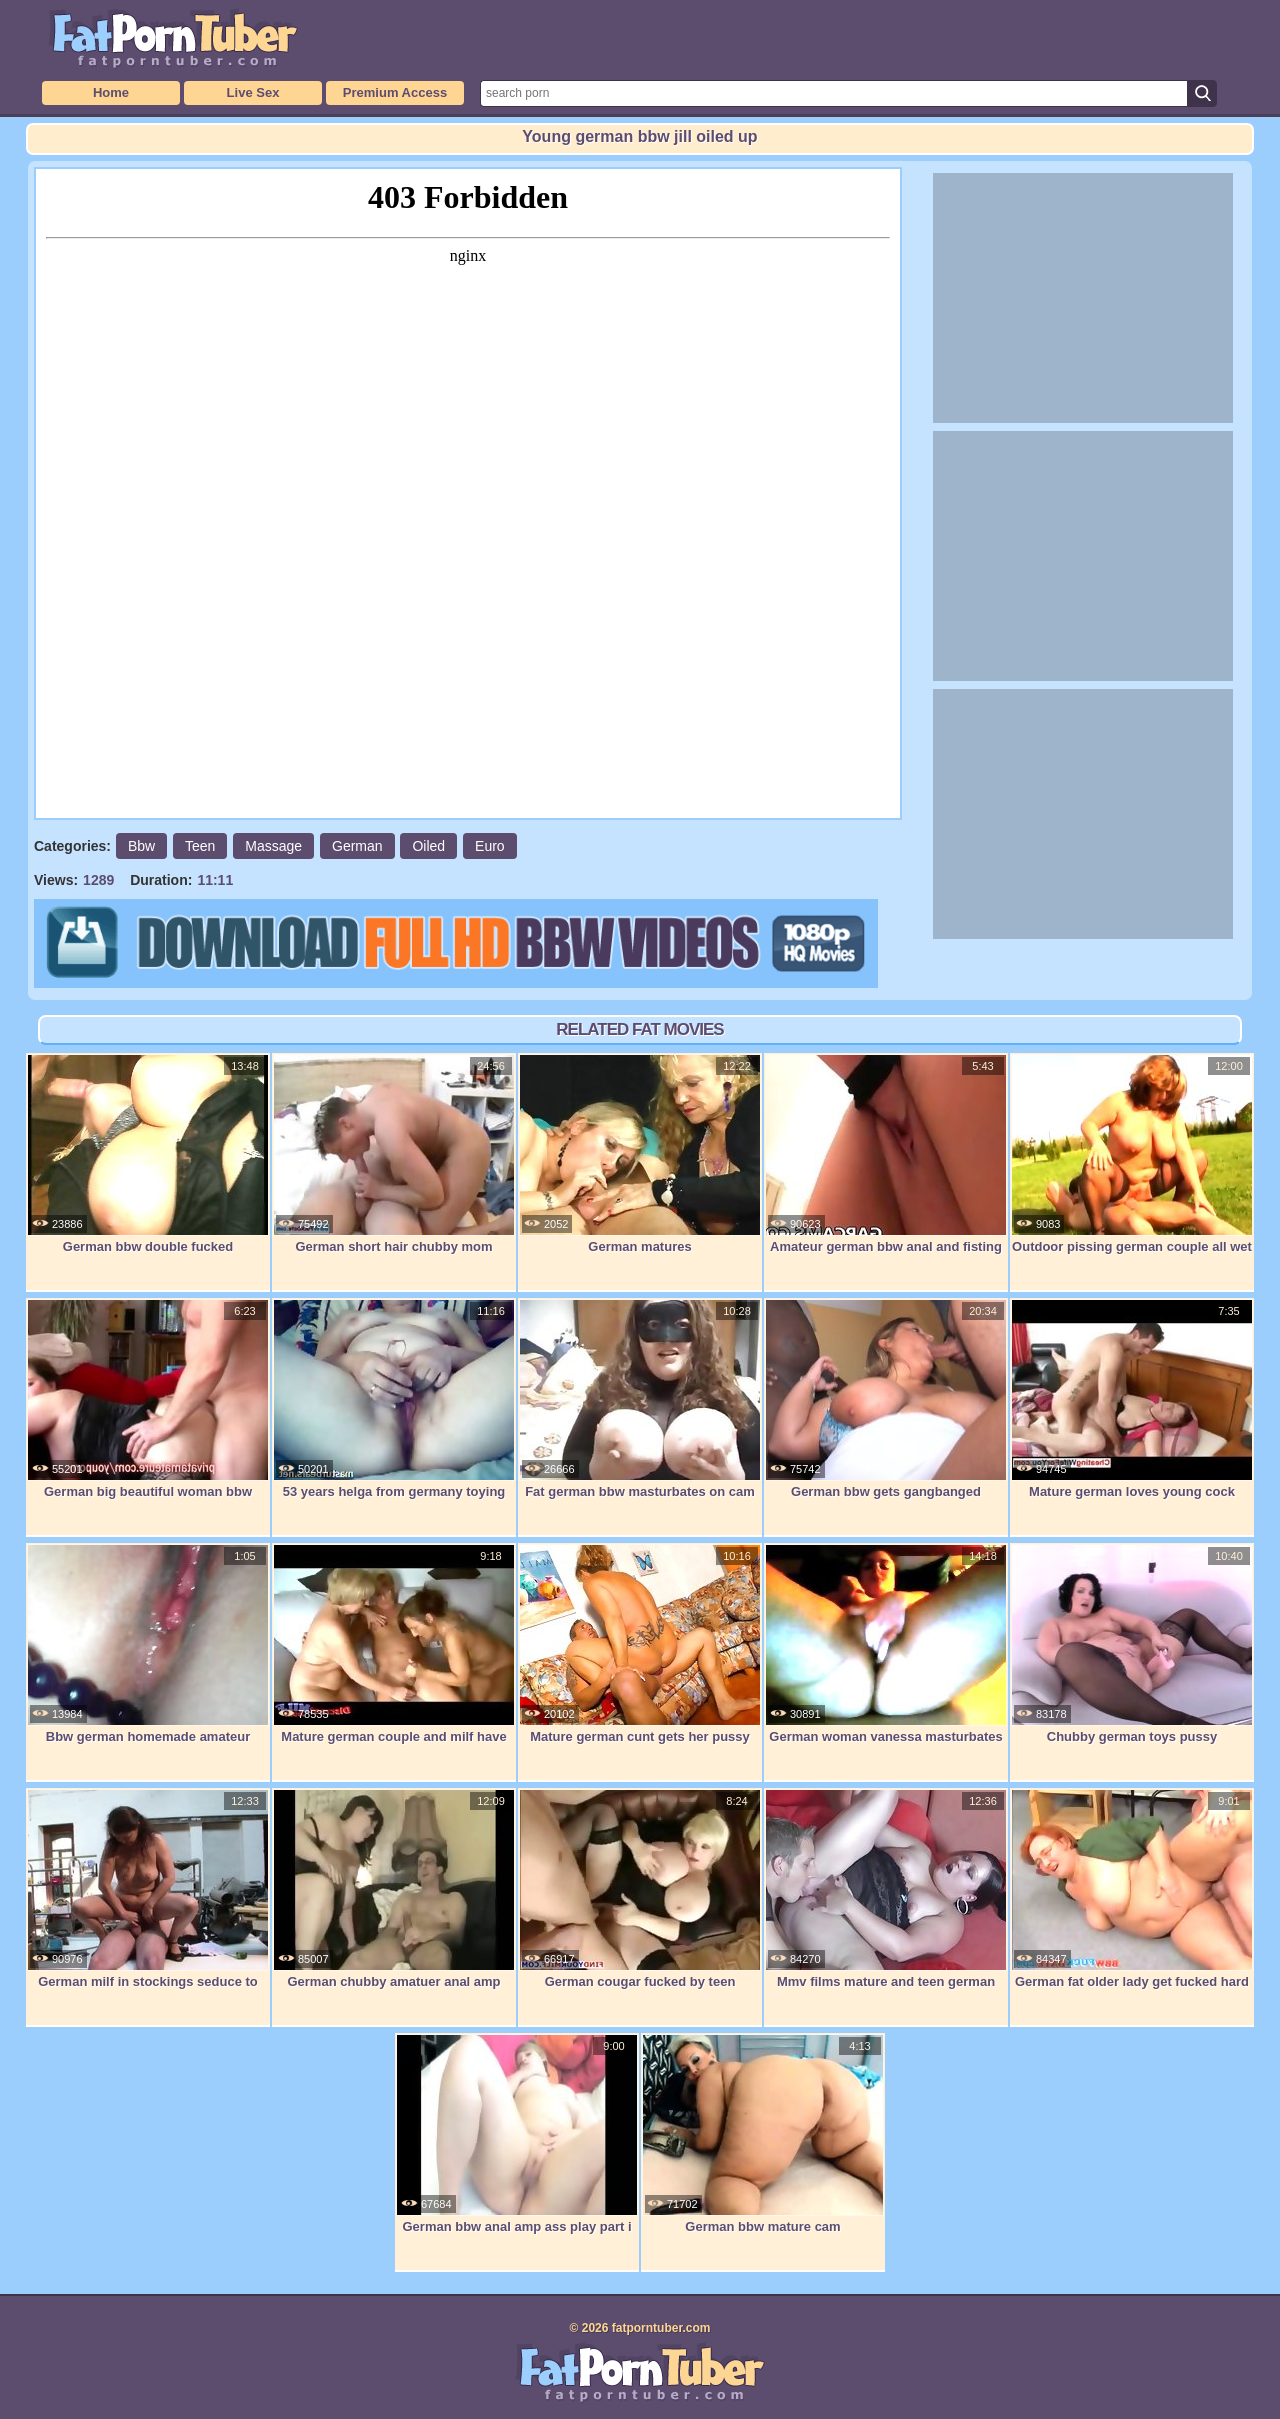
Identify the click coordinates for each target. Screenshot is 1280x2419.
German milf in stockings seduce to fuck (148, 1899)
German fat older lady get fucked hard (1132, 1889)
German (357, 846)
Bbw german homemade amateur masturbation (148, 1654)
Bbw (141, 846)
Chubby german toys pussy (1132, 1644)
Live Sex (253, 92)
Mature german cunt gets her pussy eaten (640, 1654)
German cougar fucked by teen (640, 1889)
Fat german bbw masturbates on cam (640, 1399)
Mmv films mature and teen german (886, 1889)
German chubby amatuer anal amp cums (394, 1899)
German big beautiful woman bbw (148, 1399)
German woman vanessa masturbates (886, 1644)
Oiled (428, 846)
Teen (200, 846)
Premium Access (395, 92)
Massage (273, 846)
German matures (640, 1154)
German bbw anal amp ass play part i (517, 2134)
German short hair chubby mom (394, 1154)
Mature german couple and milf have (394, 1644)
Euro (490, 846)
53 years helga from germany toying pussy (394, 1409)
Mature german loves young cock (1132, 1399)
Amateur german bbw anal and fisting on (886, 1164)
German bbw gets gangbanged (886, 1399)
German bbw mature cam (763, 2134)
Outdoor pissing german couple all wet (1132, 1154)
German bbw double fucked (148, 1154)
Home (111, 92)
